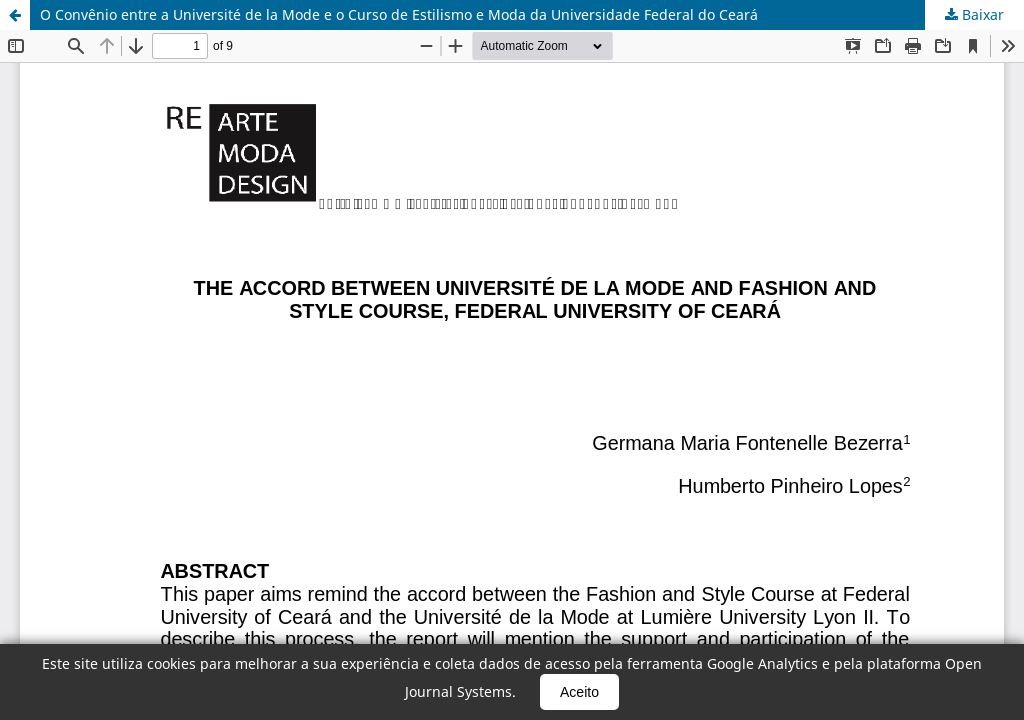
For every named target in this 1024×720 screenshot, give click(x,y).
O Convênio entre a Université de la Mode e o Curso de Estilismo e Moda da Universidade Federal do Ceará (399, 14)
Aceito (579, 692)
